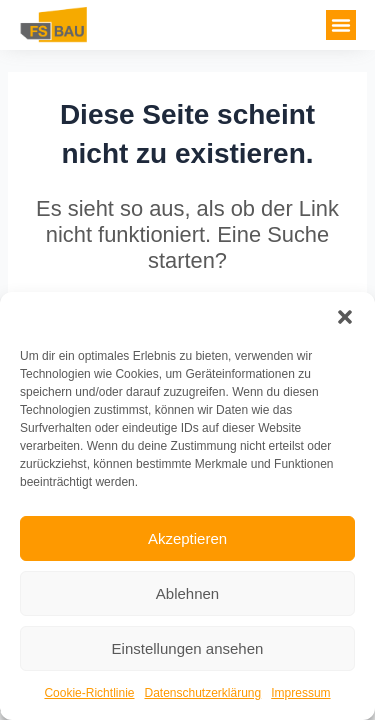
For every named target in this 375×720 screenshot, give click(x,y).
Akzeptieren (187, 538)
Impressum (300, 693)
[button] (345, 317)
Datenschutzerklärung (202, 693)
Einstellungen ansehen (188, 648)
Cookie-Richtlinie (89, 693)
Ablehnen (187, 593)
